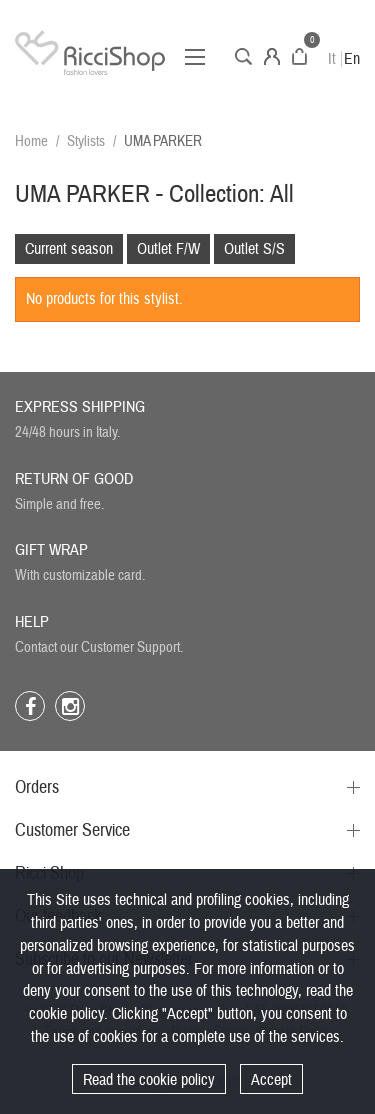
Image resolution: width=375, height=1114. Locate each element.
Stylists (86, 141)
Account (272, 56)
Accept (271, 1080)
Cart (299, 56)
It (332, 59)
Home (31, 141)
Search (243, 56)
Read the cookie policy (149, 1080)
